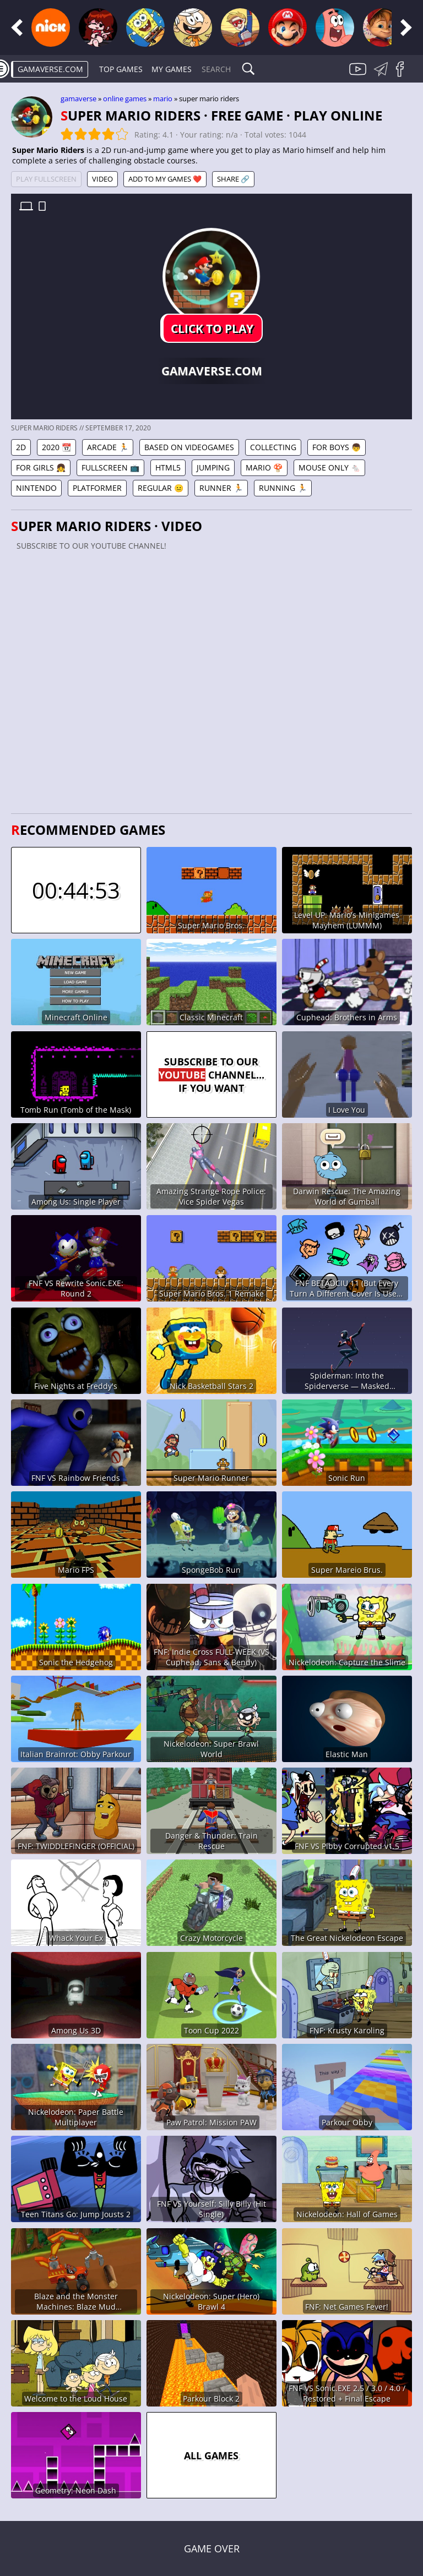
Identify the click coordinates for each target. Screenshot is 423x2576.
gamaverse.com (50, 69)
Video (102, 179)
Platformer (97, 488)
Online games (125, 98)
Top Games (121, 69)
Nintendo (36, 488)
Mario (162, 98)
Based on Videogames (189, 447)
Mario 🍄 (264, 467)
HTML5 (168, 467)
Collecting (273, 447)
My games (171, 69)
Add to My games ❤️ (165, 179)
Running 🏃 (283, 488)
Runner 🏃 (221, 488)
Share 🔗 (233, 179)
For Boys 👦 (336, 447)
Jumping (213, 467)
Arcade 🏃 (107, 447)
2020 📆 (56, 447)
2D (21, 447)
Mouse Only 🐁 (329, 467)
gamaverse (78, 98)
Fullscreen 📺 (110, 467)
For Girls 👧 (41, 467)
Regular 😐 (160, 488)
